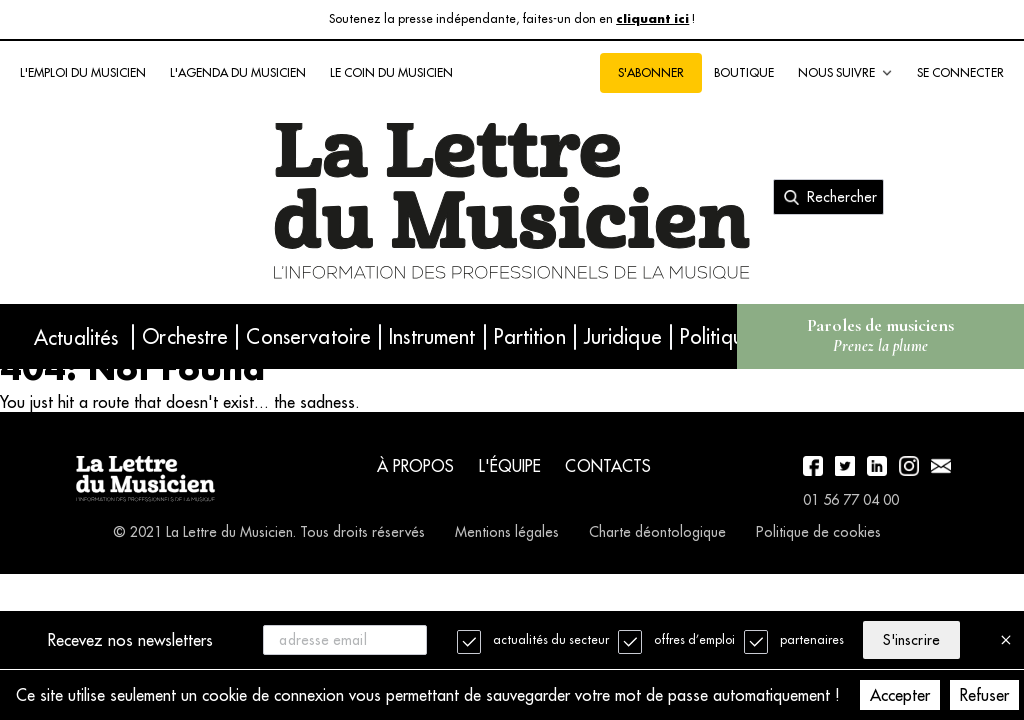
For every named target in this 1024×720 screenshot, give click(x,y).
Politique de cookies (818, 532)
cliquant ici (652, 19)
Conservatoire (308, 336)
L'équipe (510, 466)
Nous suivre (845, 73)
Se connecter (960, 72)
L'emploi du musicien (83, 72)
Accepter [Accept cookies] (900, 695)
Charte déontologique (657, 532)
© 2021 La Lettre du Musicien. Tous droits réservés (269, 532)
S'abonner (651, 72)
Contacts (608, 466)
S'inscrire (911, 640)
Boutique (744, 72)
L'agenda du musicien (238, 72)
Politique (717, 336)
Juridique (623, 336)
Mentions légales (507, 532)
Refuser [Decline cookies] (984, 695)
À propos (416, 466)
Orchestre (185, 336)
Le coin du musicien (391, 72)
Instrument (432, 336)
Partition (530, 336)
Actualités (76, 337)
